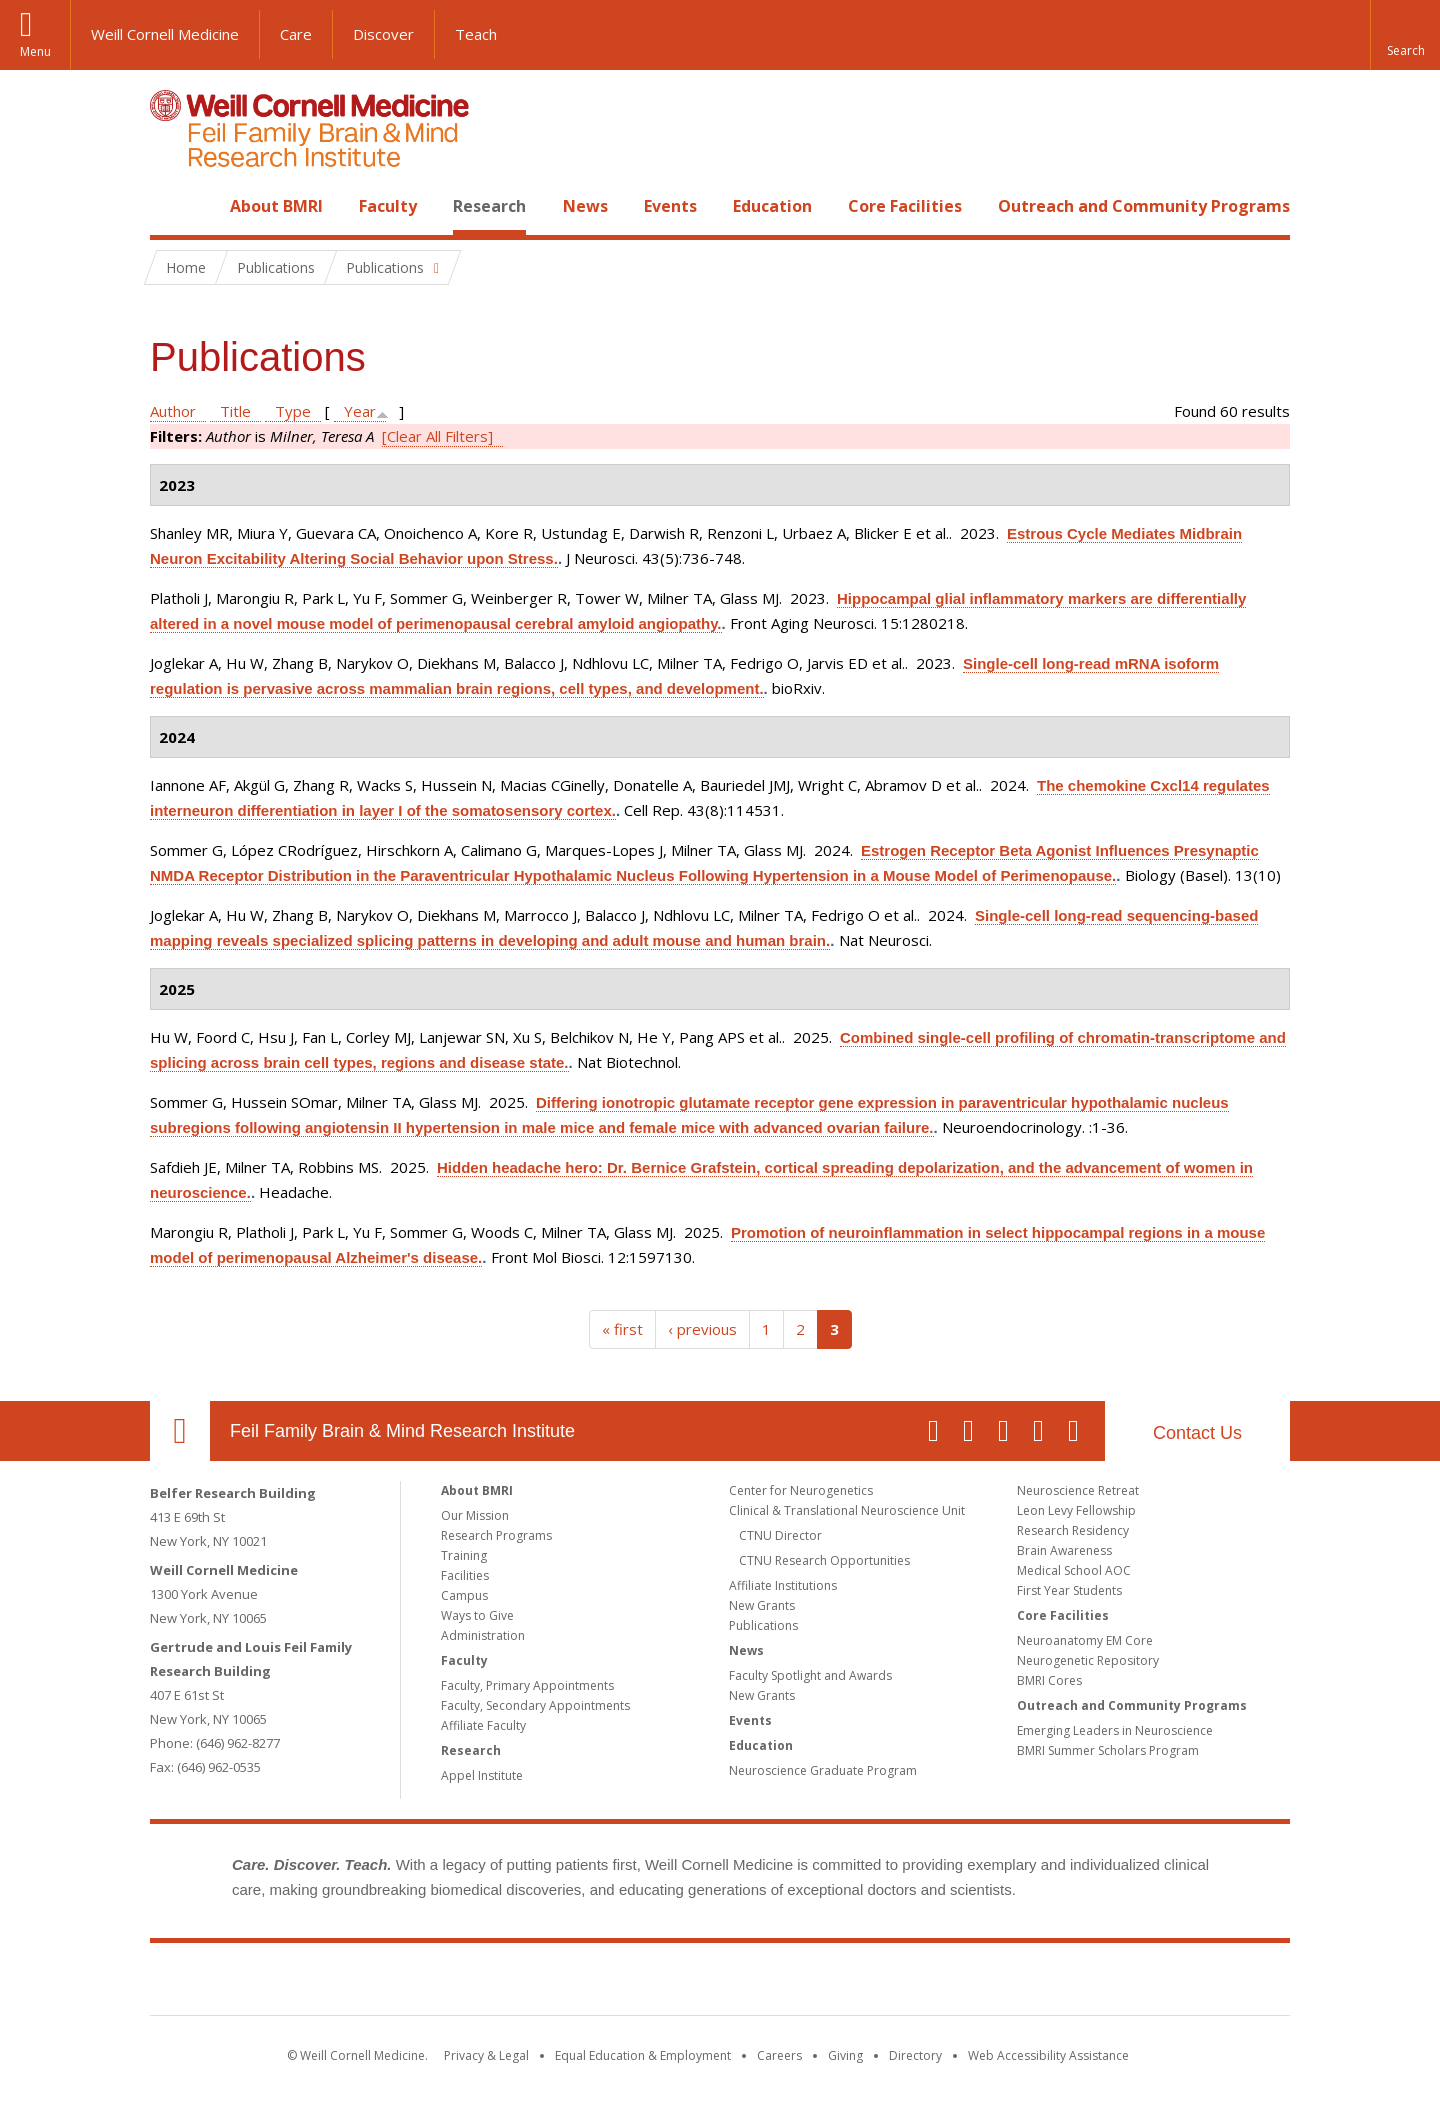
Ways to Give (477, 1615)
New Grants (762, 1605)
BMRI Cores (1049, 1680)
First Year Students (1069, 1590)
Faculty (388, 206)
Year (360, 411)
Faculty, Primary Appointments (527, 1685)
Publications (763, 1625)
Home (172, 206)
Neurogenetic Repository (1088, 1660)
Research (489, 206)
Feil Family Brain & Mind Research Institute (402, 1431)
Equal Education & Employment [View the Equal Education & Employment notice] (643, 2055)
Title (235, 411)
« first (622, 1329)
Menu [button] (35, 51)
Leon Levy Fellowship (1076, 1510)
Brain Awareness (1064, 1550)
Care (296, 34)
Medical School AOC (1074, 1570)
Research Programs (496, 1535)
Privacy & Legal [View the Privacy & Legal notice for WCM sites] (486, 2055)
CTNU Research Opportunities (824, 1560)
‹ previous (702, 1329)
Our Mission (475, 1515)
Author (173, 411)
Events (670, 206)
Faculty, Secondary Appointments (535, 1705)
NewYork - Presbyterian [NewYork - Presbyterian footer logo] (887, 1983)
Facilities (465, 1575)
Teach (476, 34)
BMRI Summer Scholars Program (1108, 1750)
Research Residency (1073, 1530)
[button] (1405, 35)
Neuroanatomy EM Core (1085, 1640)
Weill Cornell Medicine (165, 34)
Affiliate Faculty (483, 1725)
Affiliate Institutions (783, 1585)
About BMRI (276, 206)
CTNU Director (780, 1535)
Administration (483, 1635)
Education (772, 206)
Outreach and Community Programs (1144, 206)
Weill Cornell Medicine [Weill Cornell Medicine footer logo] (574, 1983)
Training (464, 1555)
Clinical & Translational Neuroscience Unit (847, 1510)
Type (293, 411)
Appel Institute (482, 1775)
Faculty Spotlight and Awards (810, 1675)
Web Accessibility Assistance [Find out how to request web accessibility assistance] (1048, 2055)
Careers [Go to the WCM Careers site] (779, 2055)
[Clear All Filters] (437, 436)
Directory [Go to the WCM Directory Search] (915, 2055)
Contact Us (1197, 1433)
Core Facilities (905, 206)
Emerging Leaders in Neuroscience (1115, 1730)
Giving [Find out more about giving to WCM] (845, 2055)
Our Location (180, 1431)
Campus (464, 1595)
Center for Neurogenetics (801, 1490)
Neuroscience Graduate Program (823, 1770)
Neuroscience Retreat (1078, 1490)
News (585, 206)
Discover (383, 34)
